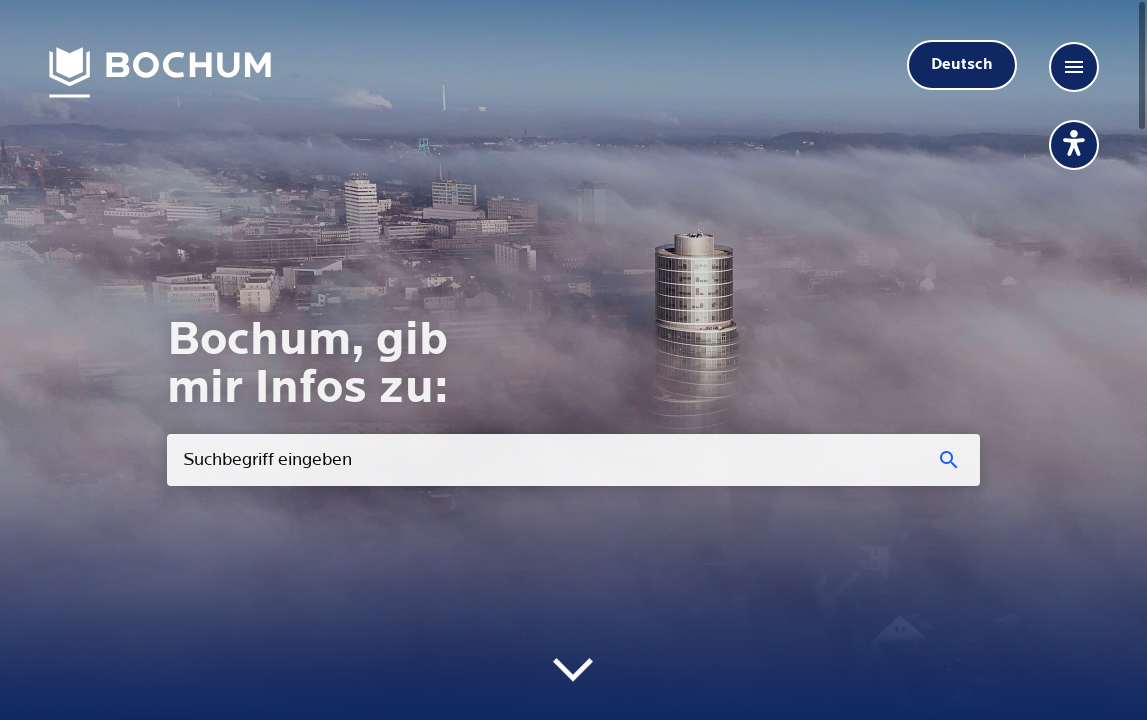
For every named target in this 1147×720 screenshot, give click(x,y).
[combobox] (573, 460)
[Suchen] (951, 460)
